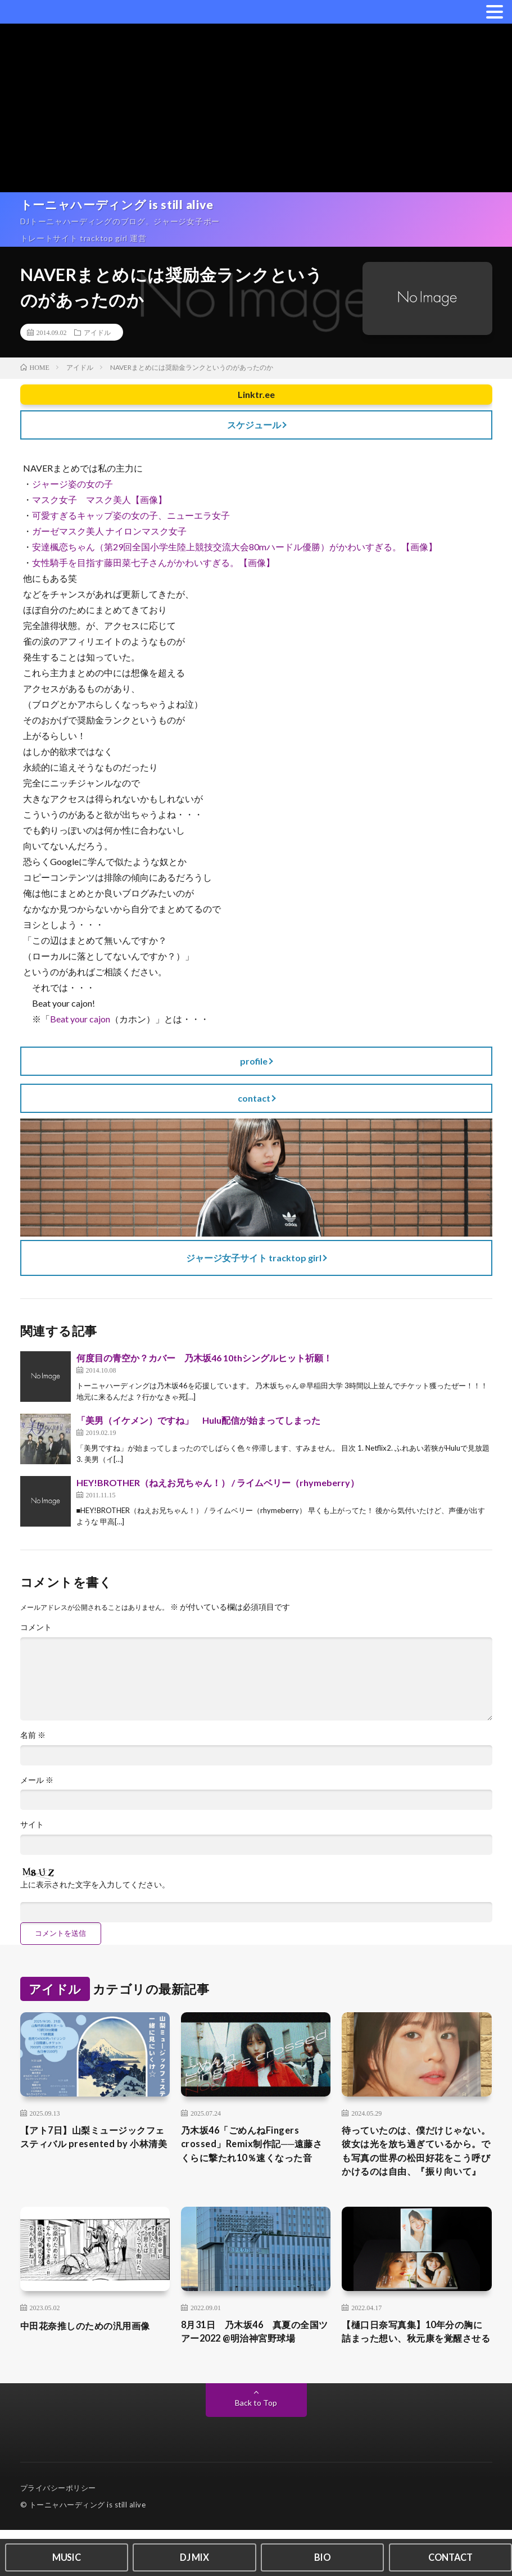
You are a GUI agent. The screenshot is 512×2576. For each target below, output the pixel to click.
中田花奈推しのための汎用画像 (93, 2353)
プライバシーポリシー (58, 2533)
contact (254, 1098)
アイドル (97, 332)
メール (36, 1786)
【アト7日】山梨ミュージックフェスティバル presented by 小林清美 (90, 2154)
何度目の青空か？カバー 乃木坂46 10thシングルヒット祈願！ (204, 1358)
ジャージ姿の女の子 (72, 483)
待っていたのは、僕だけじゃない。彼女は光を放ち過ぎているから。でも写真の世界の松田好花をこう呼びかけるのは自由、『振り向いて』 (414, 2169)
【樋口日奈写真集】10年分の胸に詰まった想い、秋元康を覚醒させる (415, 2368)
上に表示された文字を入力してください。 (95, 1892)
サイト (32, 1832)
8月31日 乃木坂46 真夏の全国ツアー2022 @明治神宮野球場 (255, 2361)
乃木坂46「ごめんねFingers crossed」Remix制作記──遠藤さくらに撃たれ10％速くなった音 (254, 2161)
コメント (36, 1628)
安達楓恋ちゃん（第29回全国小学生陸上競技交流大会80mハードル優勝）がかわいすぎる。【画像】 (234, 546)
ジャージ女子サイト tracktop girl (253, 1258)
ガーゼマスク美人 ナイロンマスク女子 (109, 531)
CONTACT (450, 2556)
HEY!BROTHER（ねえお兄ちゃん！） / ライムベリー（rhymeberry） (217, 1483)
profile (254, 1061)
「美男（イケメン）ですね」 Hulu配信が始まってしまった (198, 1420)
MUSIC (66, 2556)
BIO (323, 2556)
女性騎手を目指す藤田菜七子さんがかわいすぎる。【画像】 (153, 562)
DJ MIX (194, 2556)
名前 (33, 1741)
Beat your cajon (80, 1018)
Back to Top (256, 2448)
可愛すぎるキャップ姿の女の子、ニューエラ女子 (131, 515)
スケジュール (254, 424)
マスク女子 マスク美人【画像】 (99, 499)
